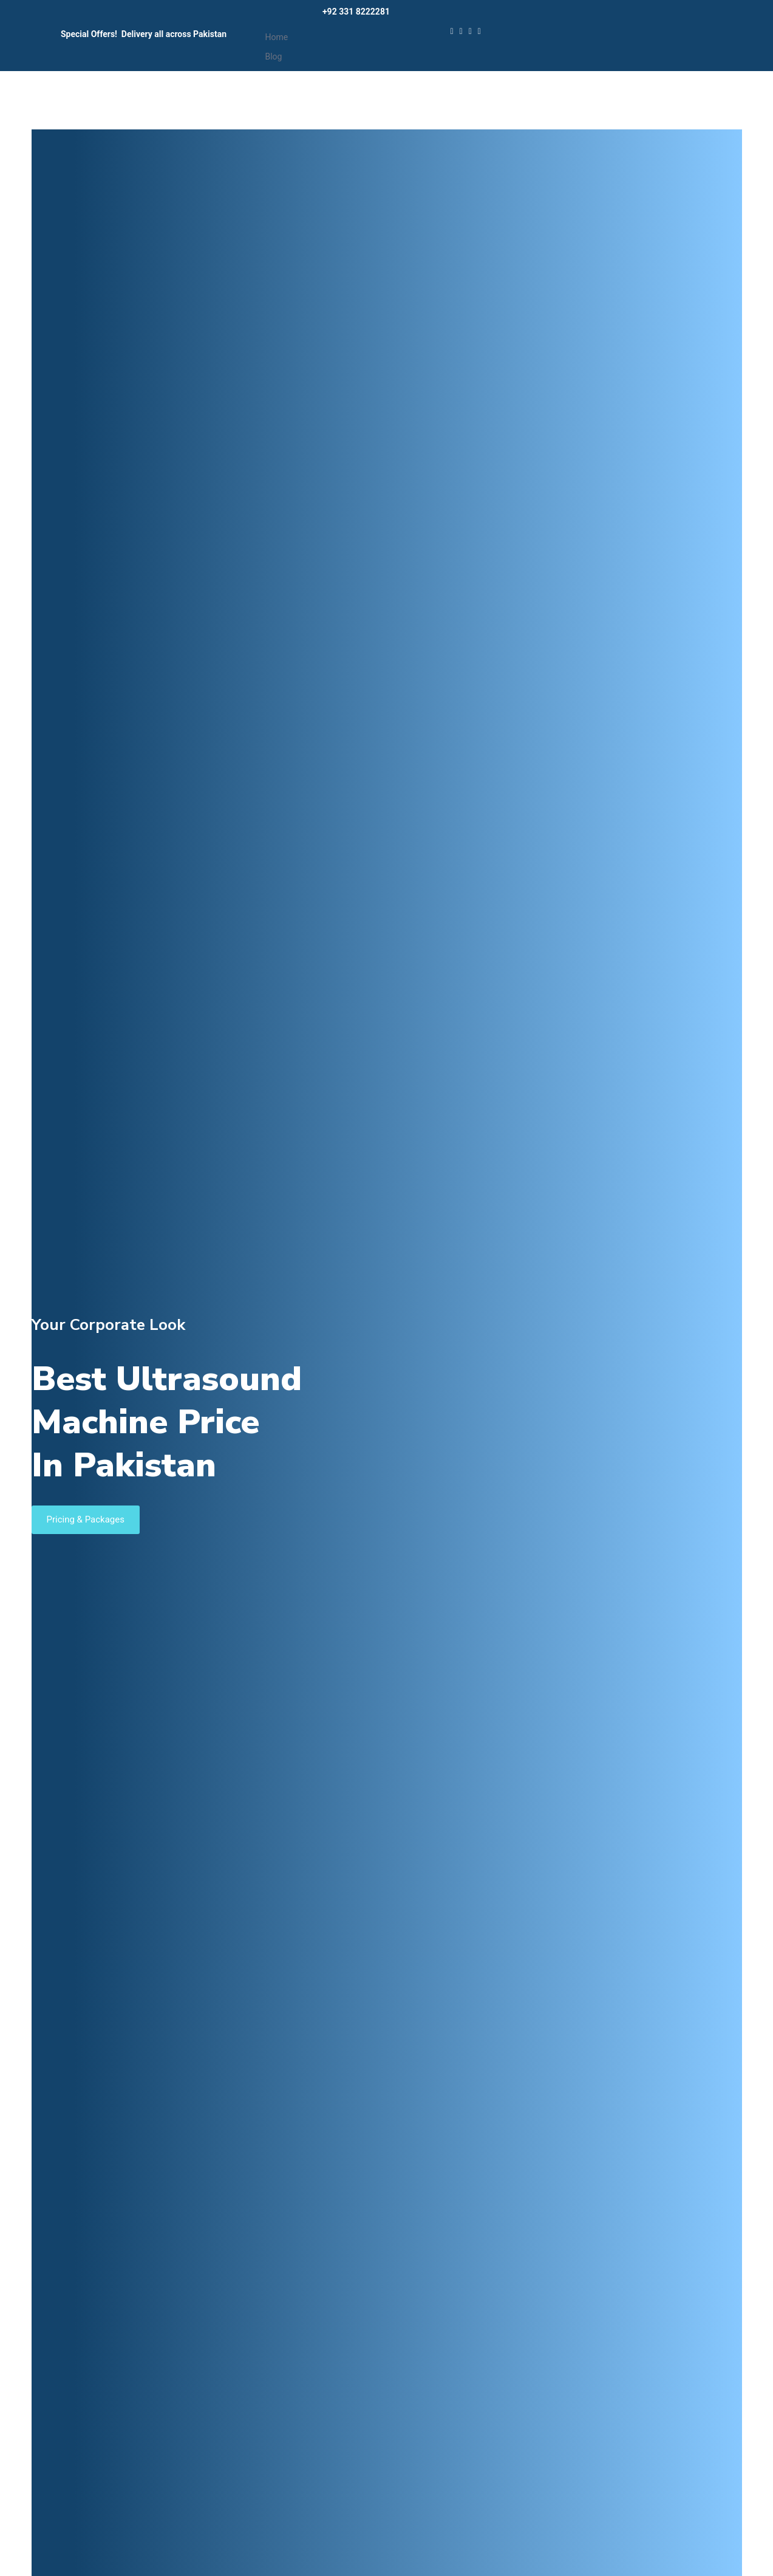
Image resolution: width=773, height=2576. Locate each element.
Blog (273, 56)
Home (276, 37)
